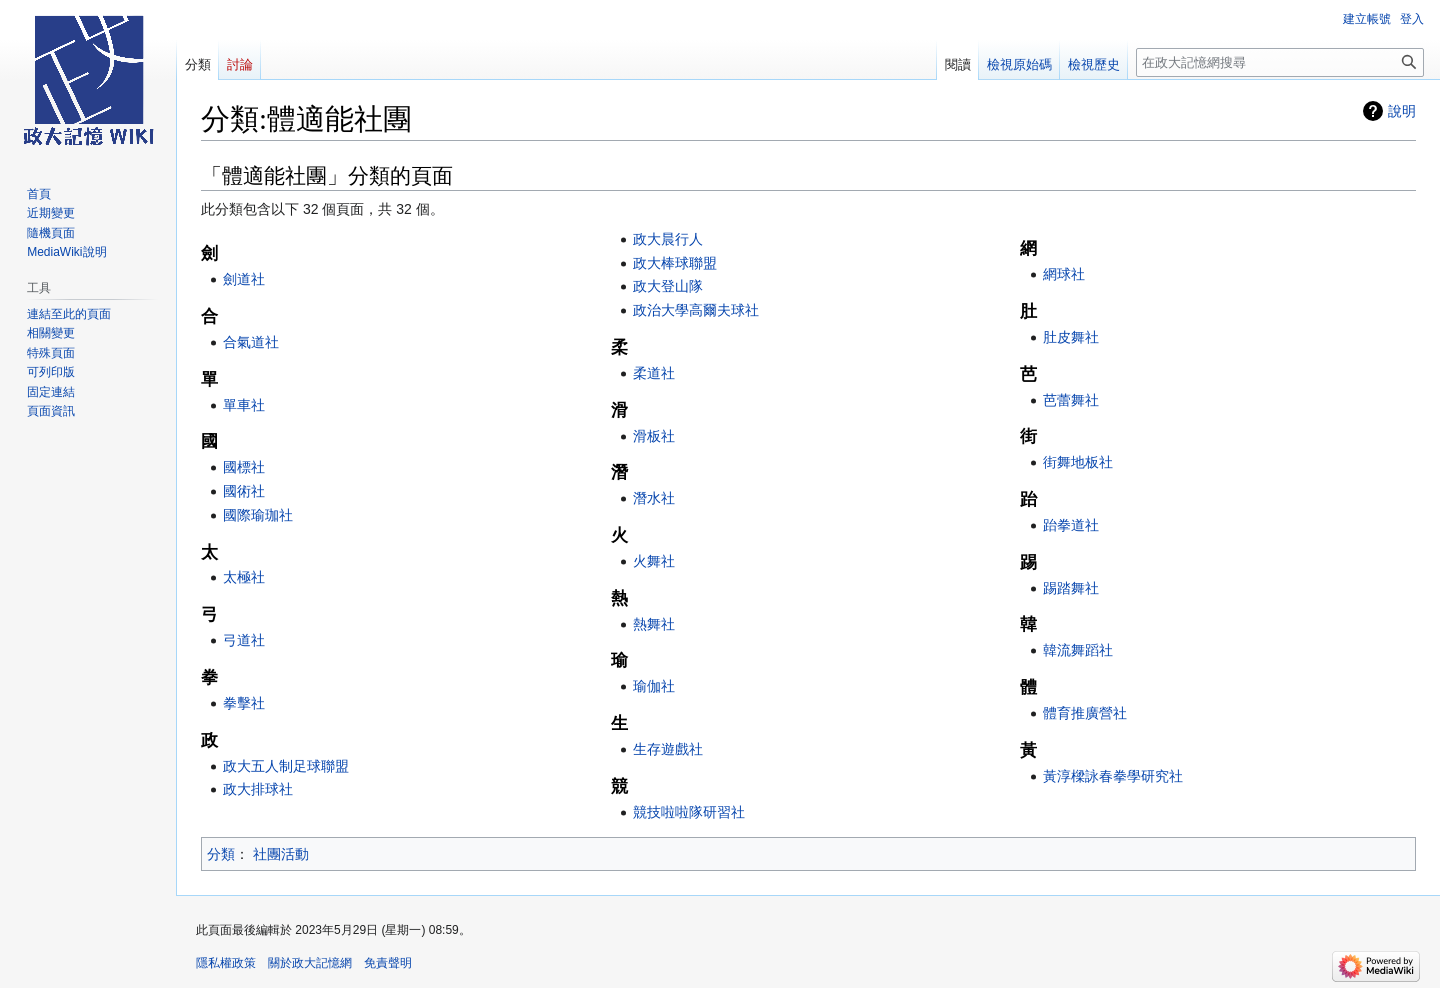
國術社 (244, 491)
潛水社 (654, 498)
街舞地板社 (1078, 462)
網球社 (1064, 274)
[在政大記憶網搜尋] (1280, 62)
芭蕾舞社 (1071, 400)
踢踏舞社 (1071, 588)
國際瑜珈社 (258, 515)
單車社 (244, 405)
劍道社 (244, 279)
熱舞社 (654, 624)
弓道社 (244, 640)
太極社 (244, 577)
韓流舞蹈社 (1078, 650)
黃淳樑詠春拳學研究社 (1113, 776)
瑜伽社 (654, 686)
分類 (221, 854)
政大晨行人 (668, 239)
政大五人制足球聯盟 (286, 766)
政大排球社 (258, 789)
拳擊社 (244, 703)
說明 (1402, 111)
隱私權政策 (226, 963)
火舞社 (654, 561)
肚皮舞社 (1071, 337)
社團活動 (281, 854)
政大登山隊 (668, 286)
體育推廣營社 (1085, 713)
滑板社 (654, 436)
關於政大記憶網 (310, 963)
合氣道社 (251, 342)
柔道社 (654, 373)
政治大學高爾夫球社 (696, 310)
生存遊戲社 (668, 749)
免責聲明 (388, 963)
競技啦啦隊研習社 (689, 812)
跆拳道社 (1071, 525)
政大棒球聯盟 (675, 263)
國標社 (244, 467)
